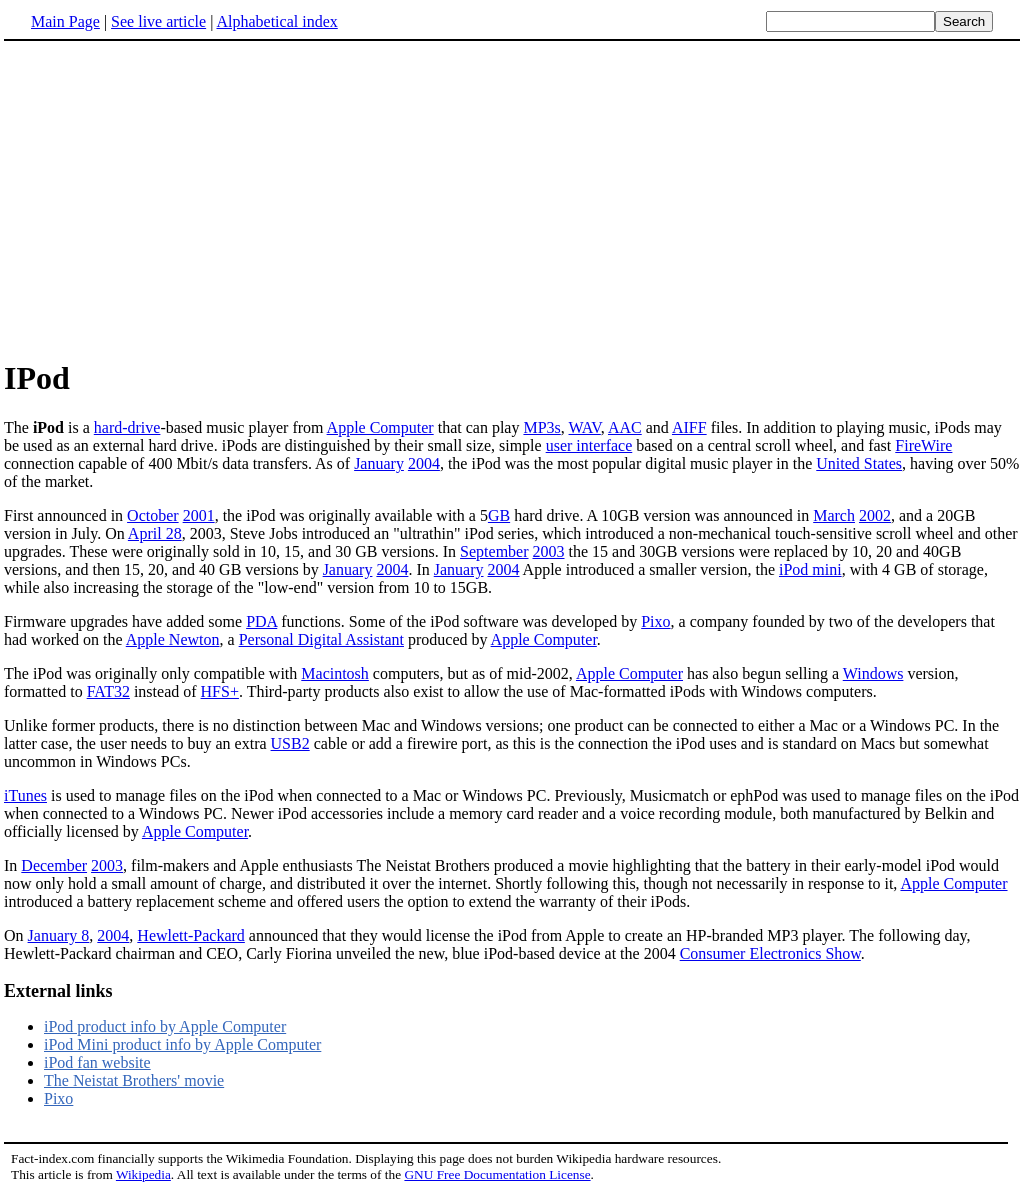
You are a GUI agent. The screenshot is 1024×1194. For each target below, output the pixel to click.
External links (58, 991)
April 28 (155, 533)
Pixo (655, 621)
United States (859, 463)
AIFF (689, 427)
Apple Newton (173, 639)
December (54, 865)
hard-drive (127, 427)
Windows (873, 673)
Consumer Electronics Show (770, 953)
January (379, 463)
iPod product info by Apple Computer (165, 1026)
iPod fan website (97, 1062)
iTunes (25, 795)
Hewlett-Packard (191, 935)
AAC (625, 427)
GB (499, 515)
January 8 (59, 935)
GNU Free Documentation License (497, 1174)
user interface (589, 445)
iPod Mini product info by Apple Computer (182, 1044)
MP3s (541, 427)
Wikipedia (143, 1174)
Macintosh (335, 673)
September (494, 551)
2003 (549, 551)
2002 (875, 515)
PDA (261, 621)
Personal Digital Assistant (321, 639)
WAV (585, 427)
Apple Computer (380, 427)
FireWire (923, 445)
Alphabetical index (276, 21)
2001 (199, 515)
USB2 (290, 743)
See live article (158, 21)
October (153, 515)
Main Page (65, 21)
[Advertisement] (172, 199)
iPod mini (810, 569)
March (834, 515)
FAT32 (108, 691)
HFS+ (220, 691)
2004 (424, 463)
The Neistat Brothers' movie (134, 1080)
